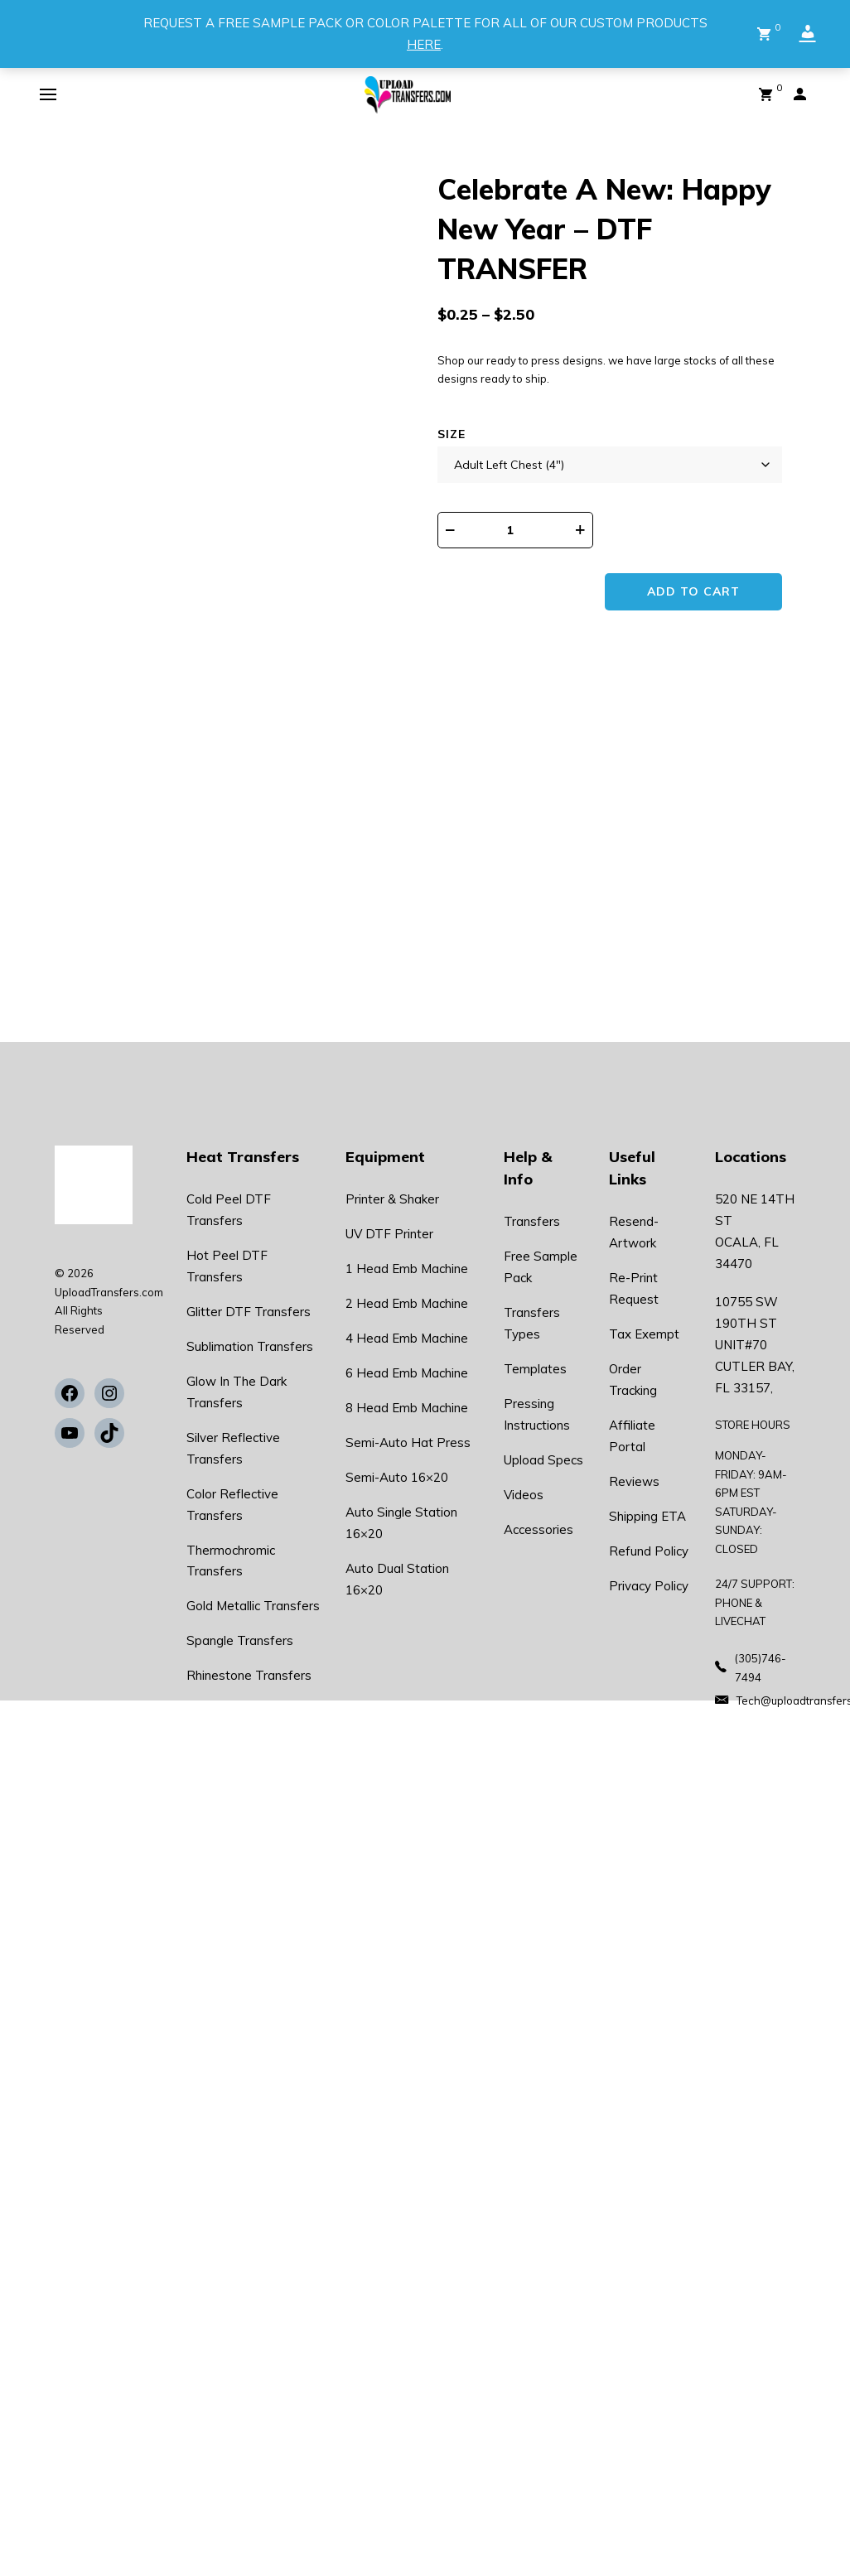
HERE (424, 44)
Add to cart (696, 592)
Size (451, 434)
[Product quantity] (520, 530)
